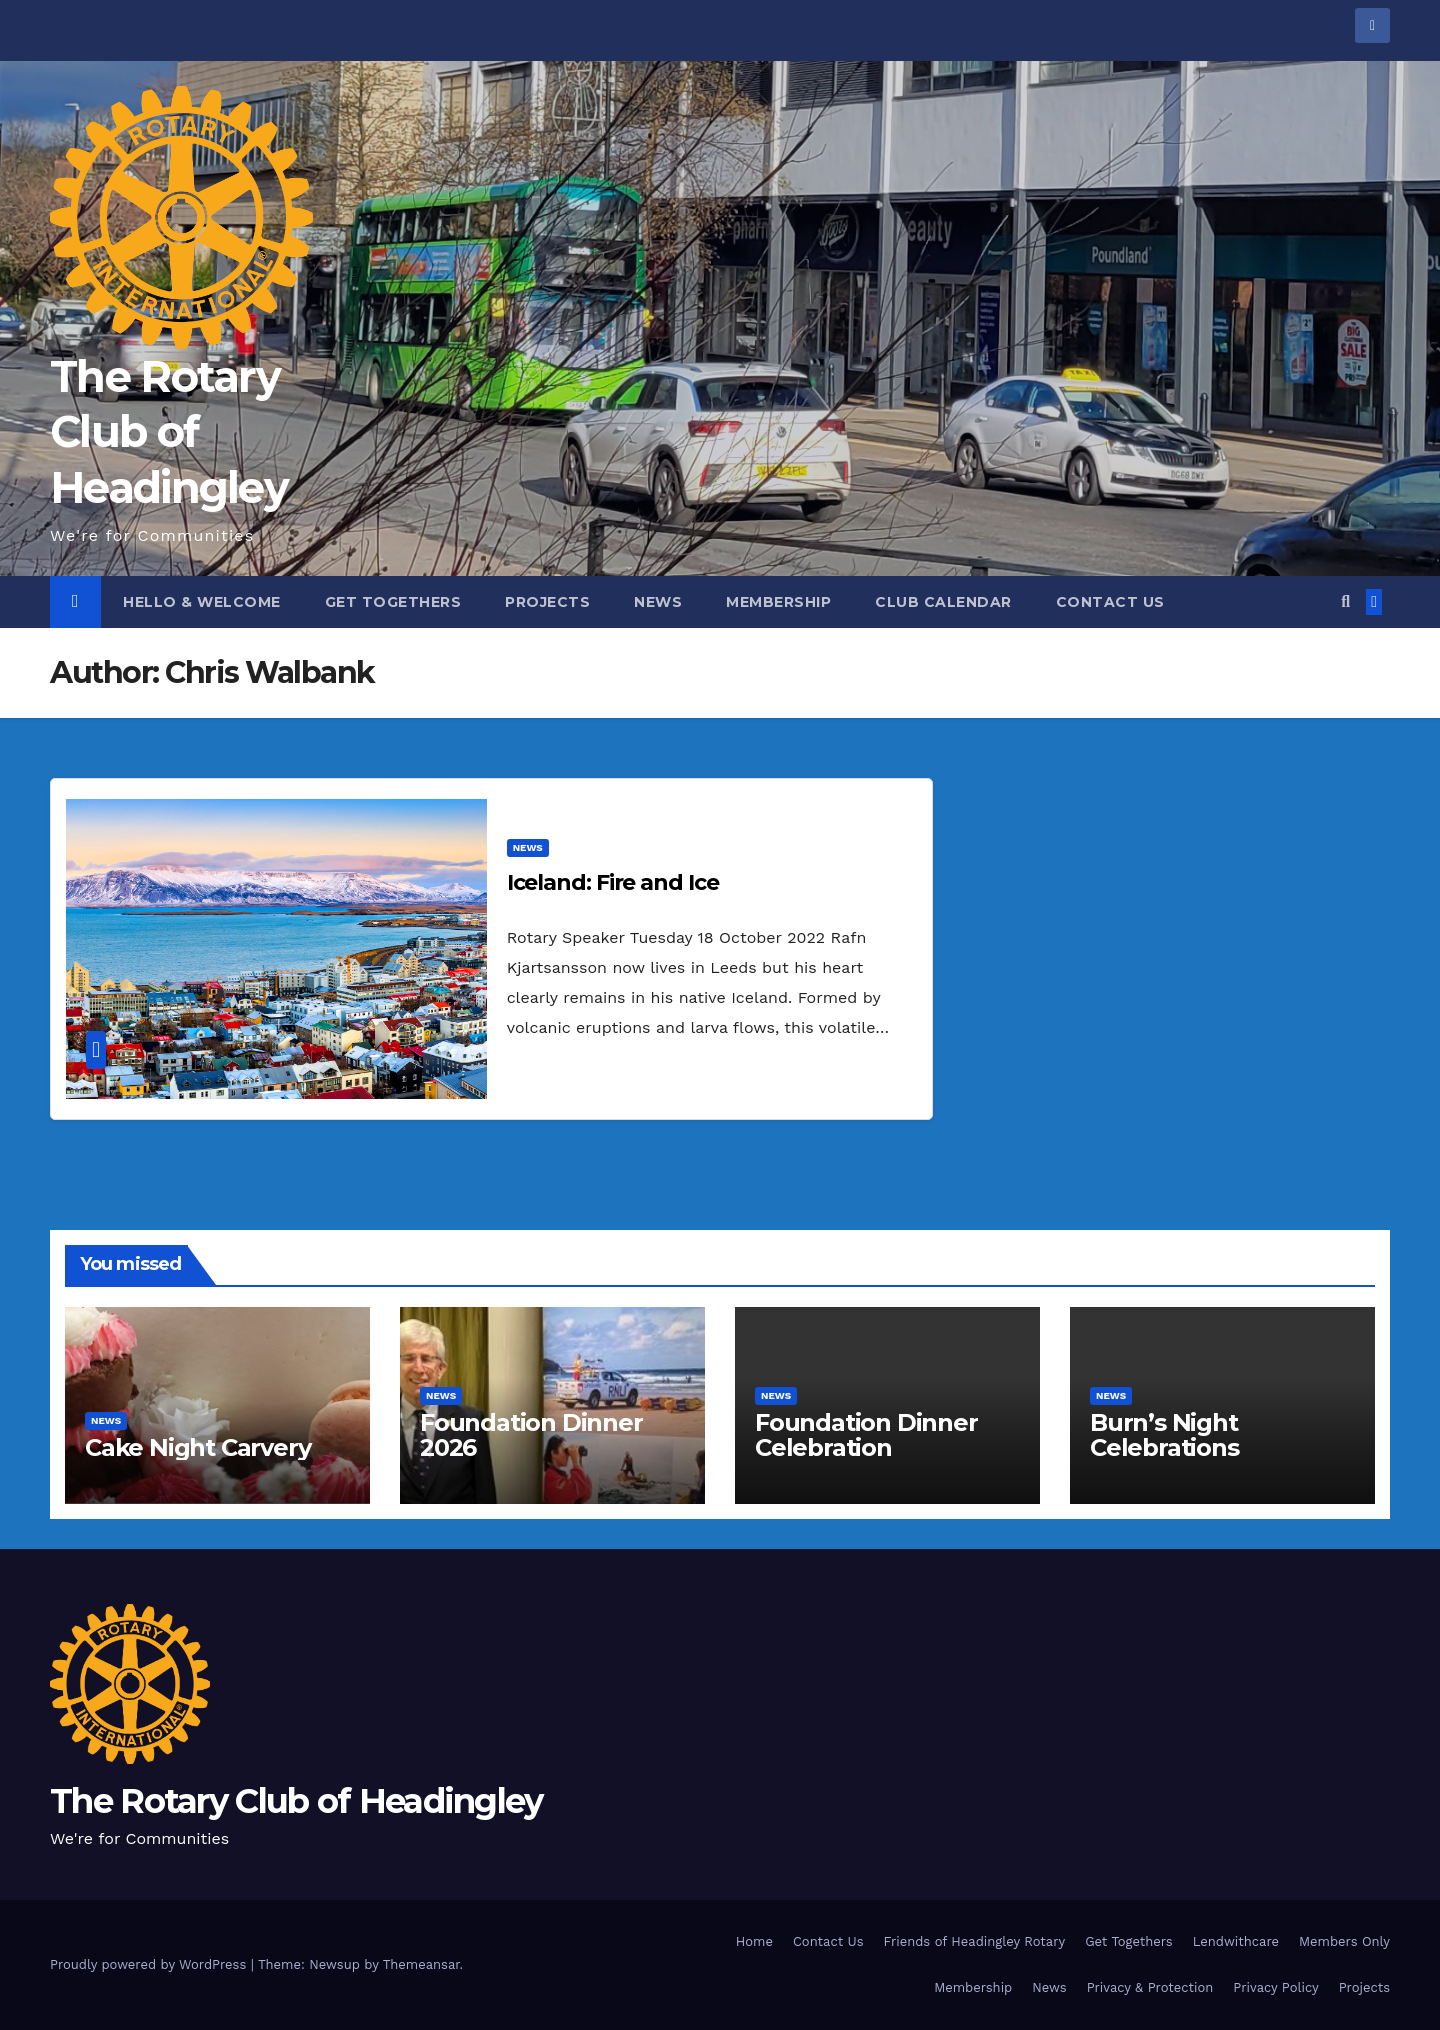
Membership (778, 602)
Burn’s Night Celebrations (1164, 1435)
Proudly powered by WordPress (150, 1964)
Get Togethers (393, 602)
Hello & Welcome (202, 602)
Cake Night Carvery (197, 1447)
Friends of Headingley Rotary (975, 1941)
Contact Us (1110, 602)
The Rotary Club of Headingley (169, 432)
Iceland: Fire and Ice (613, 882)
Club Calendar (943, 602)
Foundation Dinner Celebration (866, 1435)
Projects (547, 602)
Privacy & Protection (1150, 1987)
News (658, 602)
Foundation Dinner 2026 (531, 1435)
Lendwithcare (1236, 1941)
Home (754, 1941)
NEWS (528, 847)
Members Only (1344, 1941)
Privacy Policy (1275, 1987)
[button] (1345, 601)
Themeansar (421, 1964)
